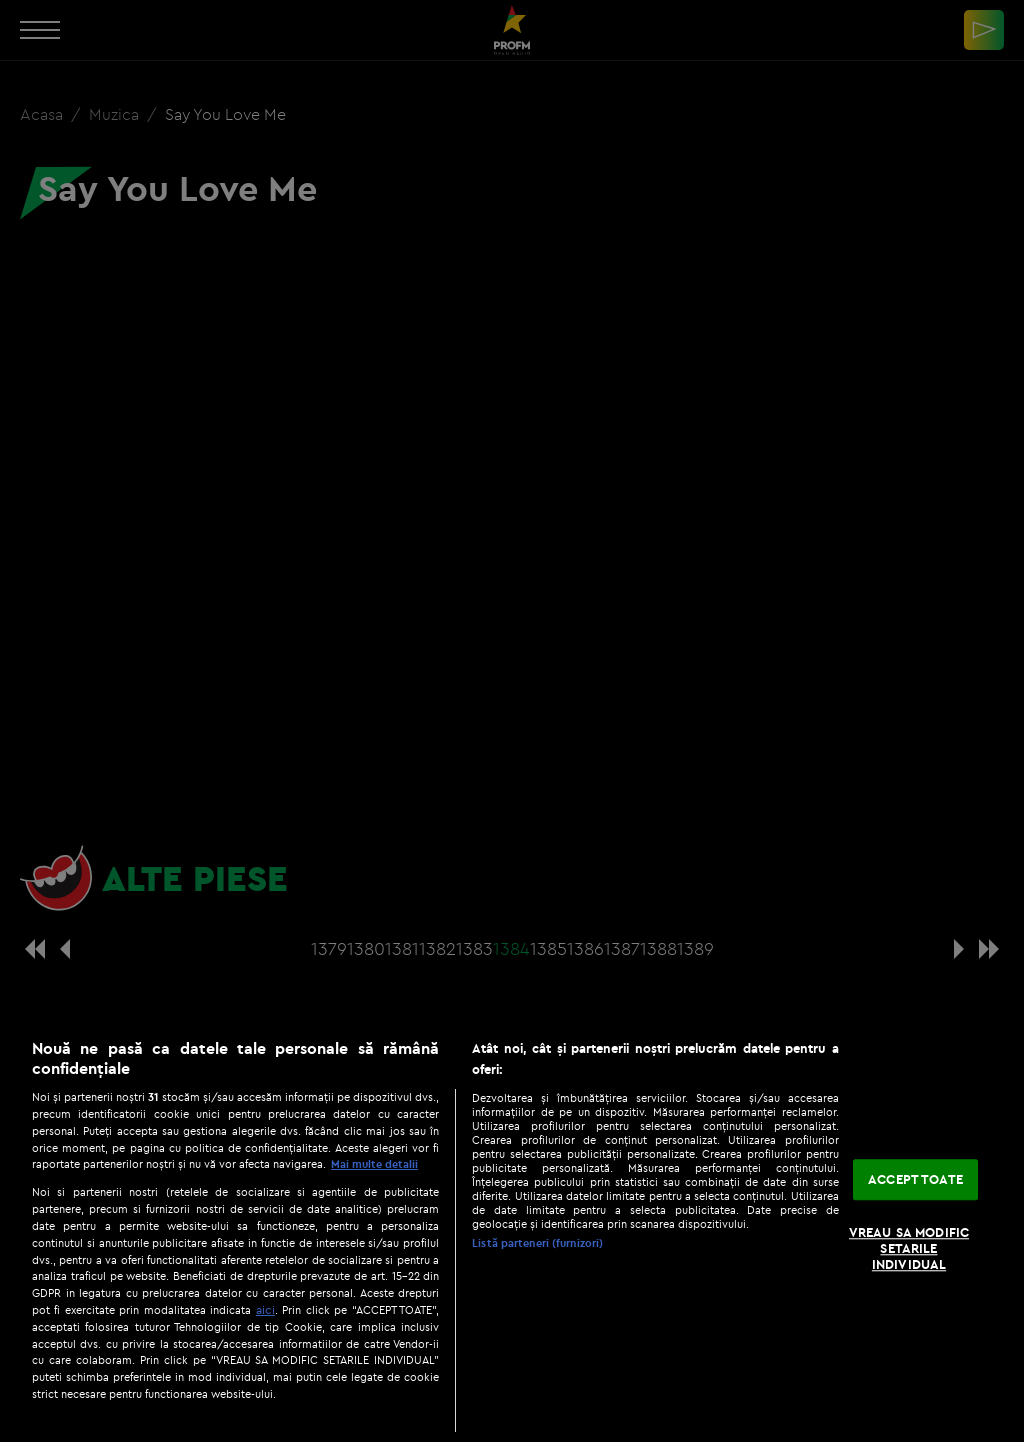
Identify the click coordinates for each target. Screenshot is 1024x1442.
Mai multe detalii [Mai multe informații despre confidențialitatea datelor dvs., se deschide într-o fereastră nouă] (374, 1164)
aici (265, 1309)
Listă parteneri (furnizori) (537, 1243)
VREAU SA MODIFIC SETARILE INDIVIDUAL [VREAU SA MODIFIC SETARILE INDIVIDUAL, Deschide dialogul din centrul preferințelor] (909, 1248)
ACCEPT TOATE (915, 1179)
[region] (512, 1230)
